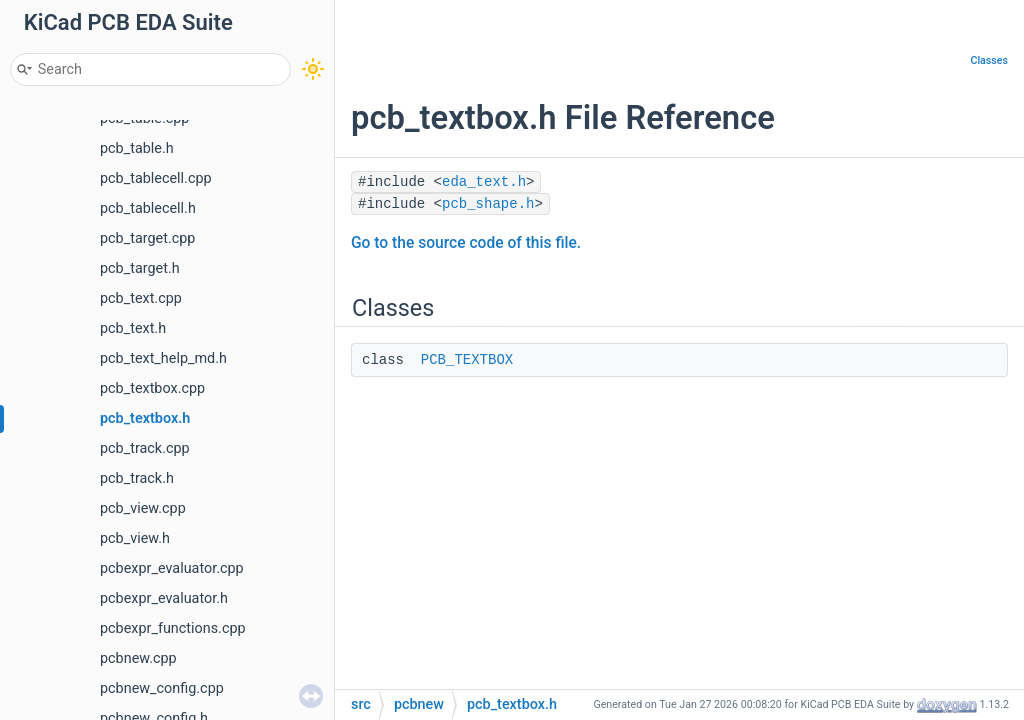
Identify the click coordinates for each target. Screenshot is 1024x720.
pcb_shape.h (488, 204)
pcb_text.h (133, 328)
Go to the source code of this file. (466, 243)
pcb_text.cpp (141, 298)
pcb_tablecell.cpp (156, 178)
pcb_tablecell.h (148, 208)
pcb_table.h (137, 148)
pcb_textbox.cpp (152, 388)
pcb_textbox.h (145, 418)
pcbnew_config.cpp (162, 688)
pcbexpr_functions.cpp (173, 628)
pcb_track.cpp (145, 448)
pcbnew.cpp (138, 658)
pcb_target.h (140, 268)
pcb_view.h (135, 538)
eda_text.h (484, 182)
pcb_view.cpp (143, 508)
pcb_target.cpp (147, 238)
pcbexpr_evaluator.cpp (172, 568)
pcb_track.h (137, 478)
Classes (989, 60)
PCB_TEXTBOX (467, 360)
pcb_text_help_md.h (163, 358)
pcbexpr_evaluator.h (164, 598)
